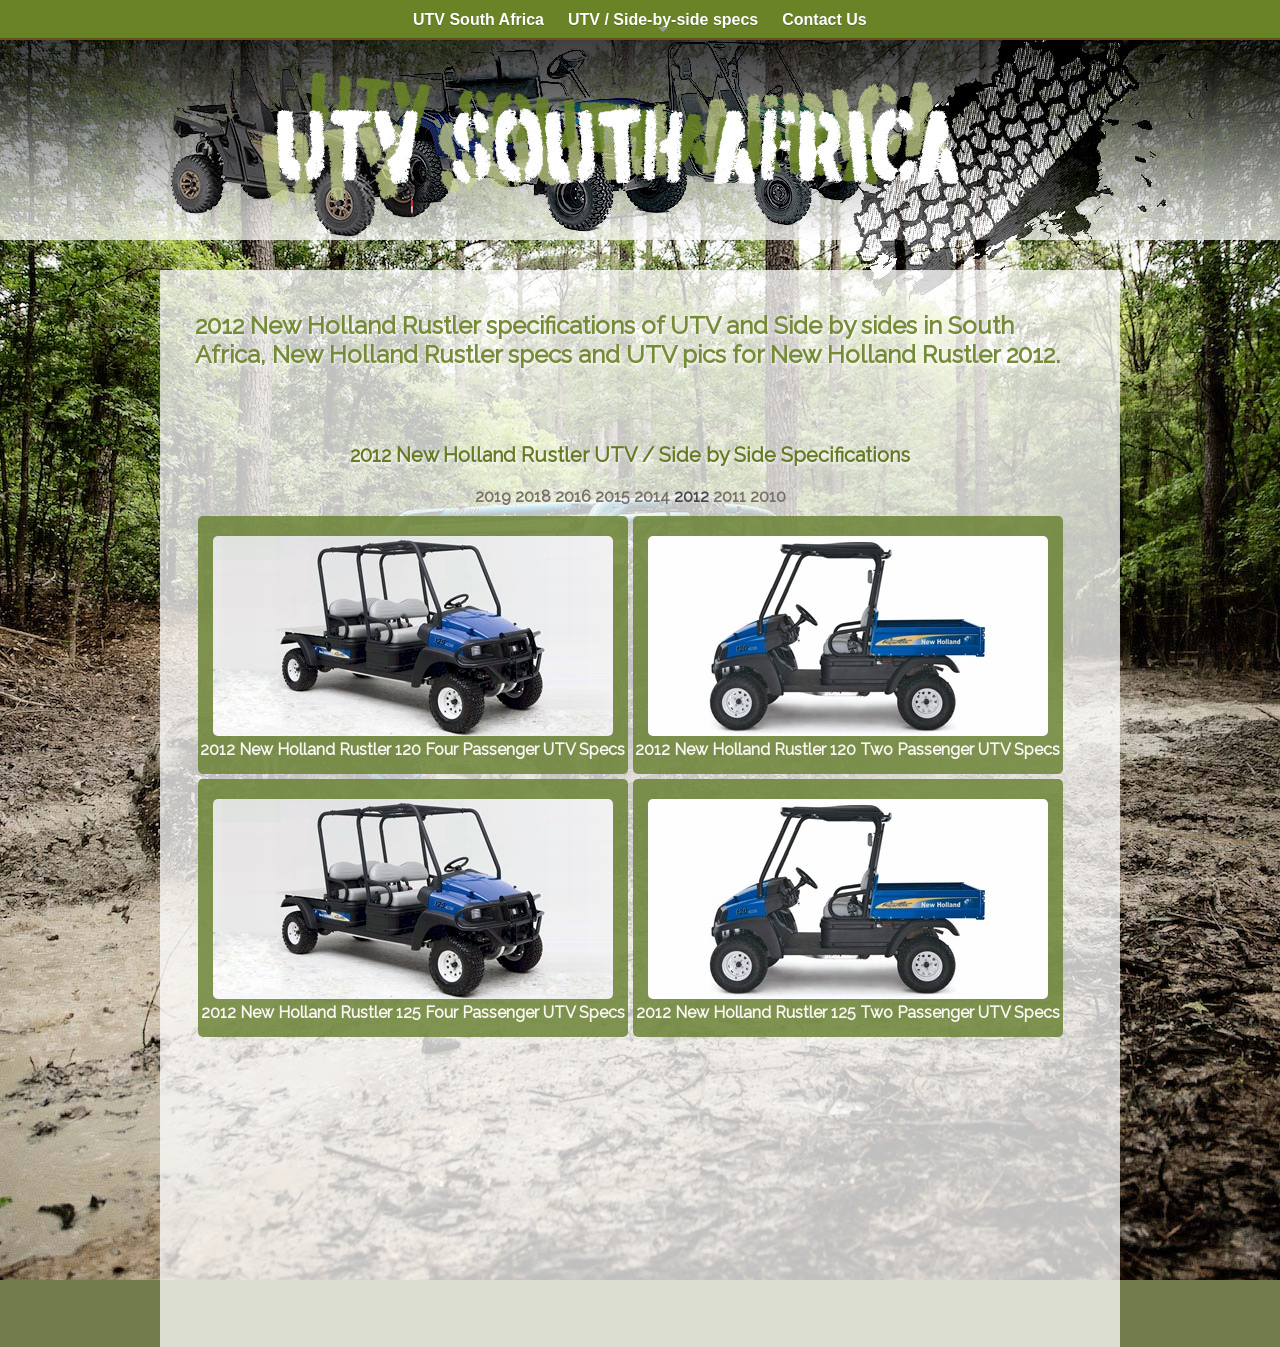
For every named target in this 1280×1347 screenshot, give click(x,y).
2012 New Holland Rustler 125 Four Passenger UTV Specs (413, 1003)
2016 (573, 496)
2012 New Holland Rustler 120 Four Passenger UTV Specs (412, 740)
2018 (533, 496)
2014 (652, 496)
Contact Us (824, 19)
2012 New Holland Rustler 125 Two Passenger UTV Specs (848, 1003)
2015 (612, 496)
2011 (729, 496)
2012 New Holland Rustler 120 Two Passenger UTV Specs (847, 740)
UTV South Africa (478, 19)
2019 (493, 496)
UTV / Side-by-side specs (663, 25)
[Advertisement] (630, 1182)
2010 (768, 496)
